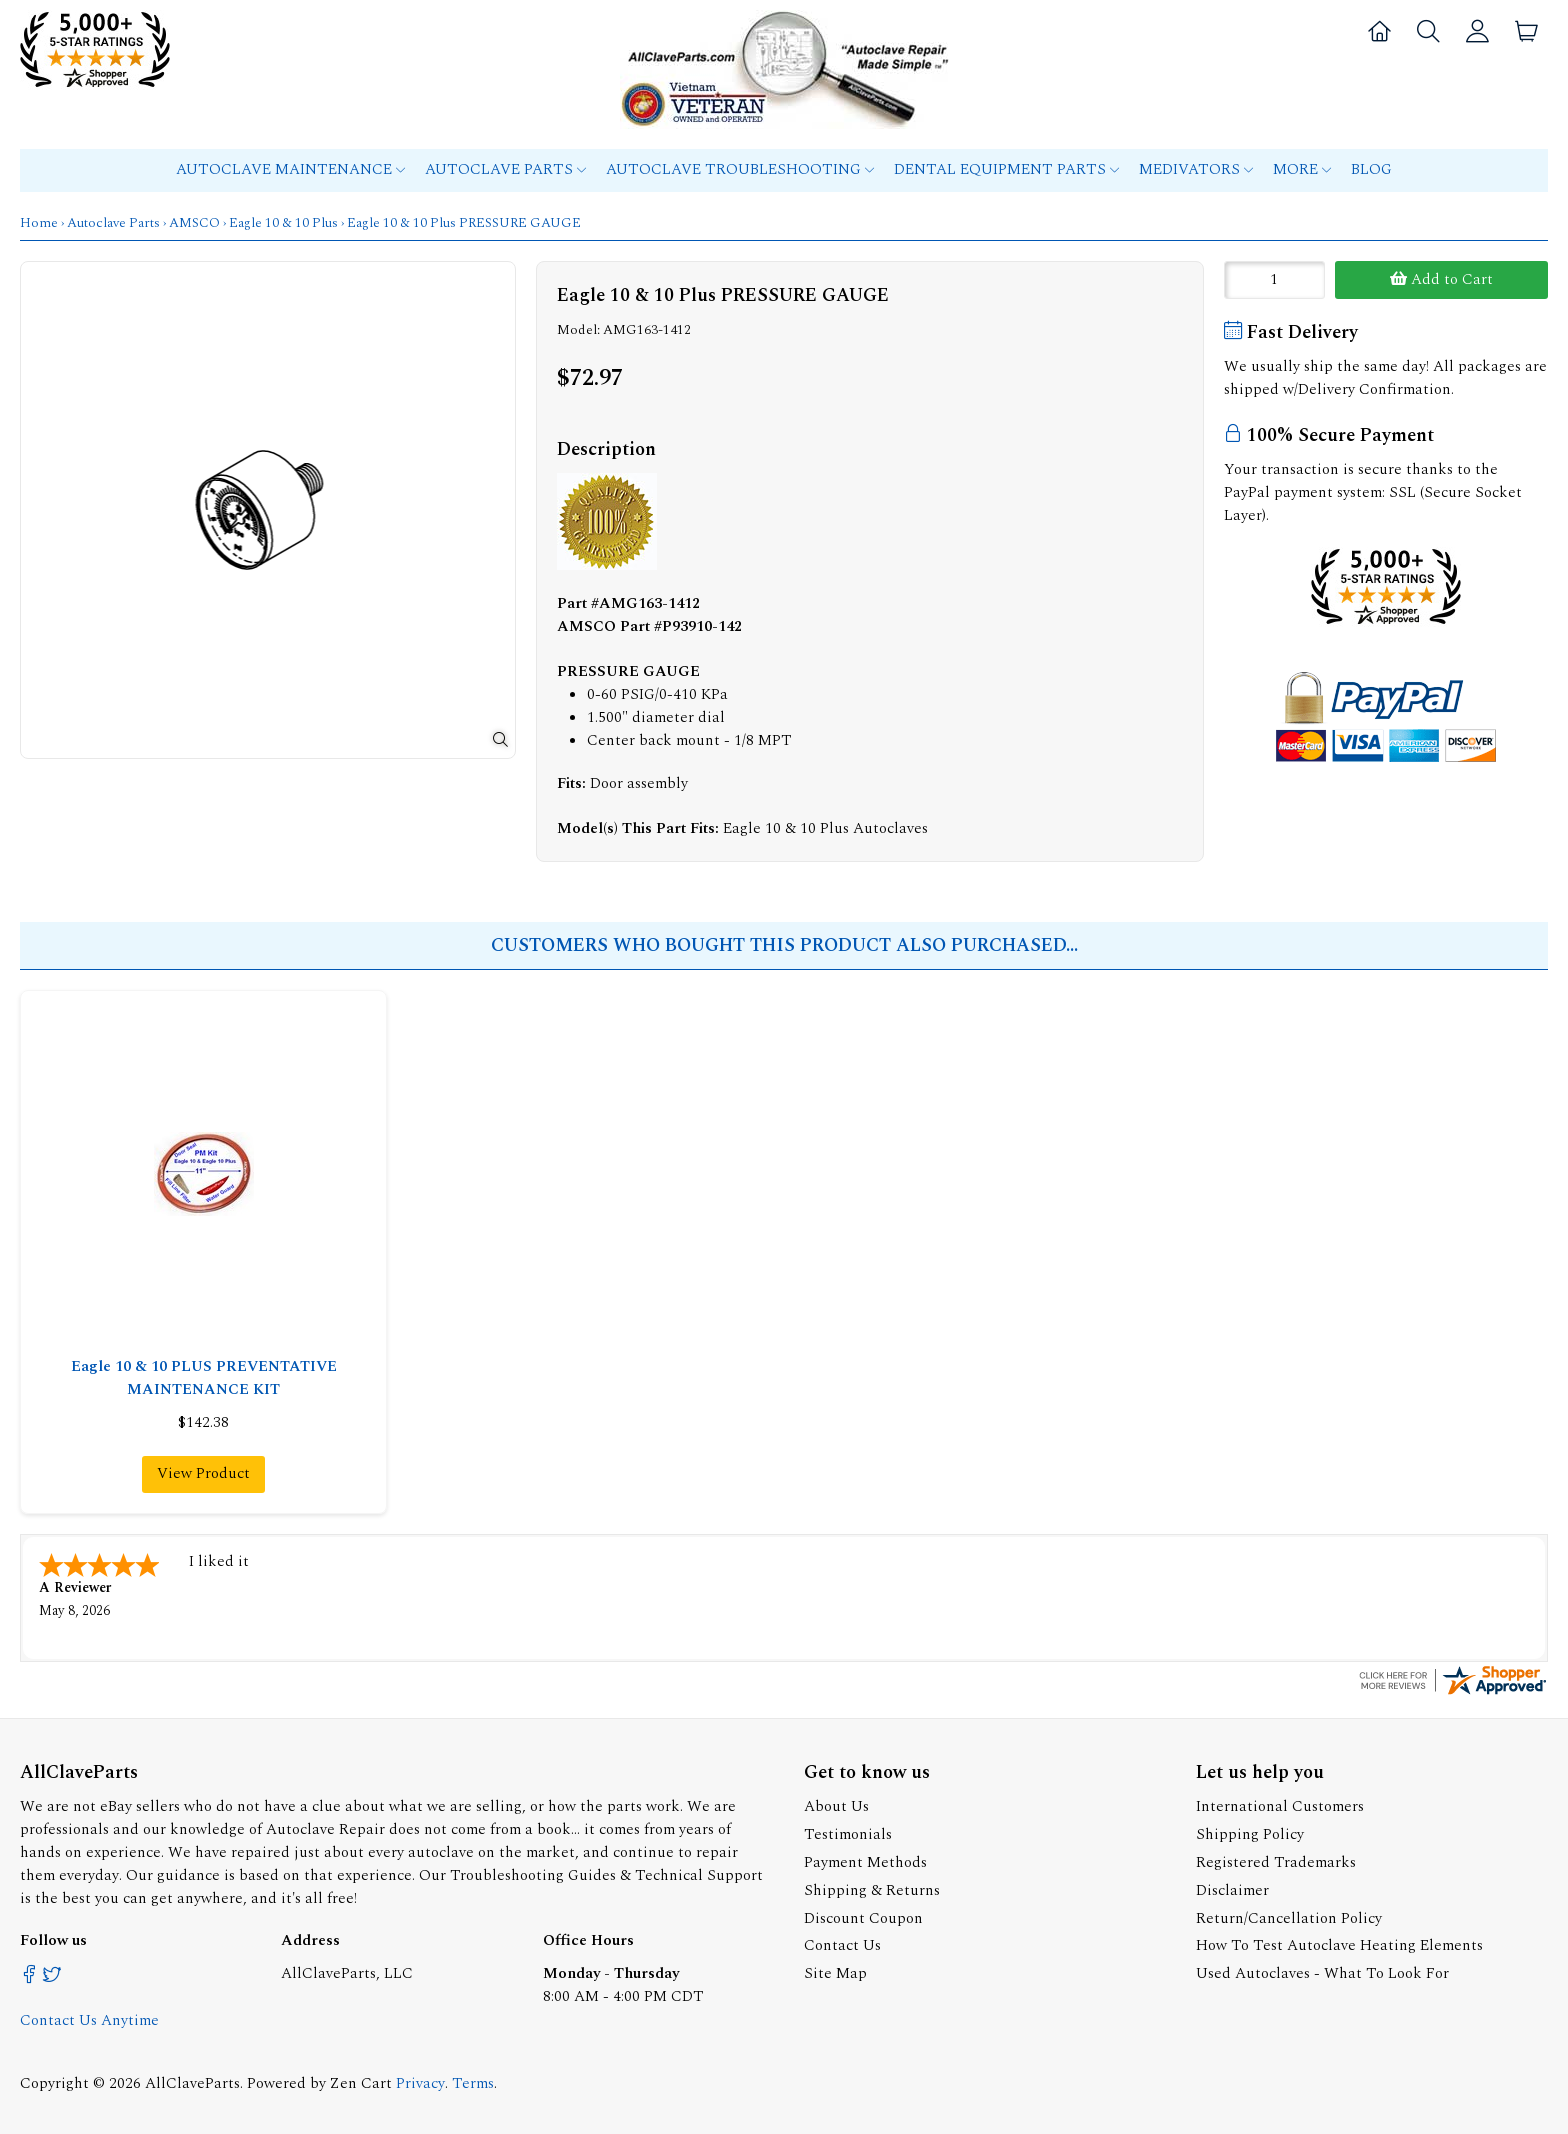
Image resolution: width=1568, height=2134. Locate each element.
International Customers (1280, 1804)
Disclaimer (1232, 1888)
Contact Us (842, 1943)
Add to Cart (1441, 279)
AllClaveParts (192, 2081)
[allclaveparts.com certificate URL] (1453, 1691)
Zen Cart (361, 2081)
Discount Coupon (863, 1916)
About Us (836, 1804)
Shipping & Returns (872, 1888)
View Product (203, 1473)
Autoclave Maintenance (290, 169)
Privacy (420, 2081)
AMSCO (194, 223)
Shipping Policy (1250, 1832)
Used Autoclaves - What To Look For (1322, 1971)
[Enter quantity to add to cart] (1274, 280)
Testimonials (848, 1832)
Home (39, 223)
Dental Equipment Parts (1006, 169)
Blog (1371, 169)
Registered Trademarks (1276, 1860)
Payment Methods (865, 1860)
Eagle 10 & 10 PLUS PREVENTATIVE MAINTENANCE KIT (204, 1378)
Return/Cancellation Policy (1289, 1916)
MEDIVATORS (1196, 169)
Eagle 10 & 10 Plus (283, 223)
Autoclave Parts (505, 169)
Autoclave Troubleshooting (740, 169)
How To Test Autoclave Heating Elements (1339, 1943)
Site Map (835, 1971)
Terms (473, 2081)
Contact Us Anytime (89, 2018)
